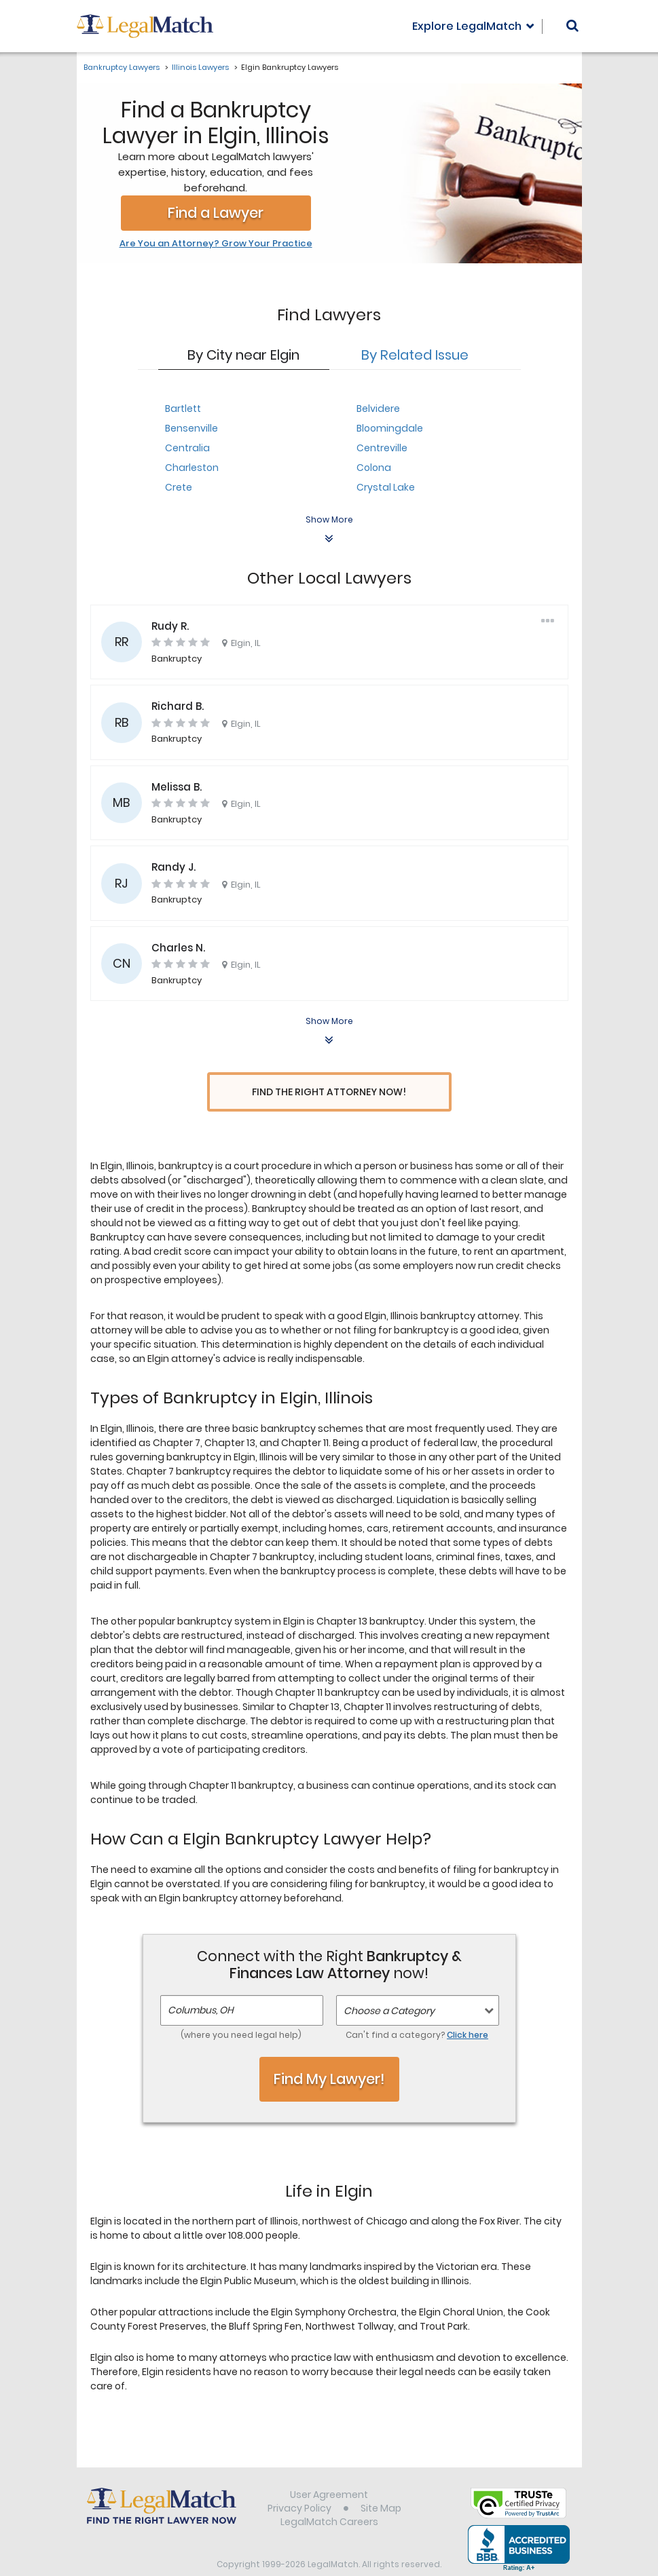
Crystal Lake (386, 487)
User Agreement (329, 2469)
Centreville (382, 448)
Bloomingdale (390, 428)
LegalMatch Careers (329, 2496)
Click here (467, 2009)
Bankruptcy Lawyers (122, 67)
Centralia (187, 448)
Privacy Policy (299, 2483)
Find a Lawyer (215, 213)
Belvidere (378, 408)
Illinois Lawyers (200, 67)
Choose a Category (389, 1985)
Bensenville (191, 428)
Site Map (381, 2483)
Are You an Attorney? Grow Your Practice (216, 244)
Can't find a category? (417, 2009)
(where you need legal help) (241, 2009)
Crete (178, 487)
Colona (374, 467)
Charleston (192, 467)
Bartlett (183, 408)
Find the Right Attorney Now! (329, 1092)
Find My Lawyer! (329, 2053)
